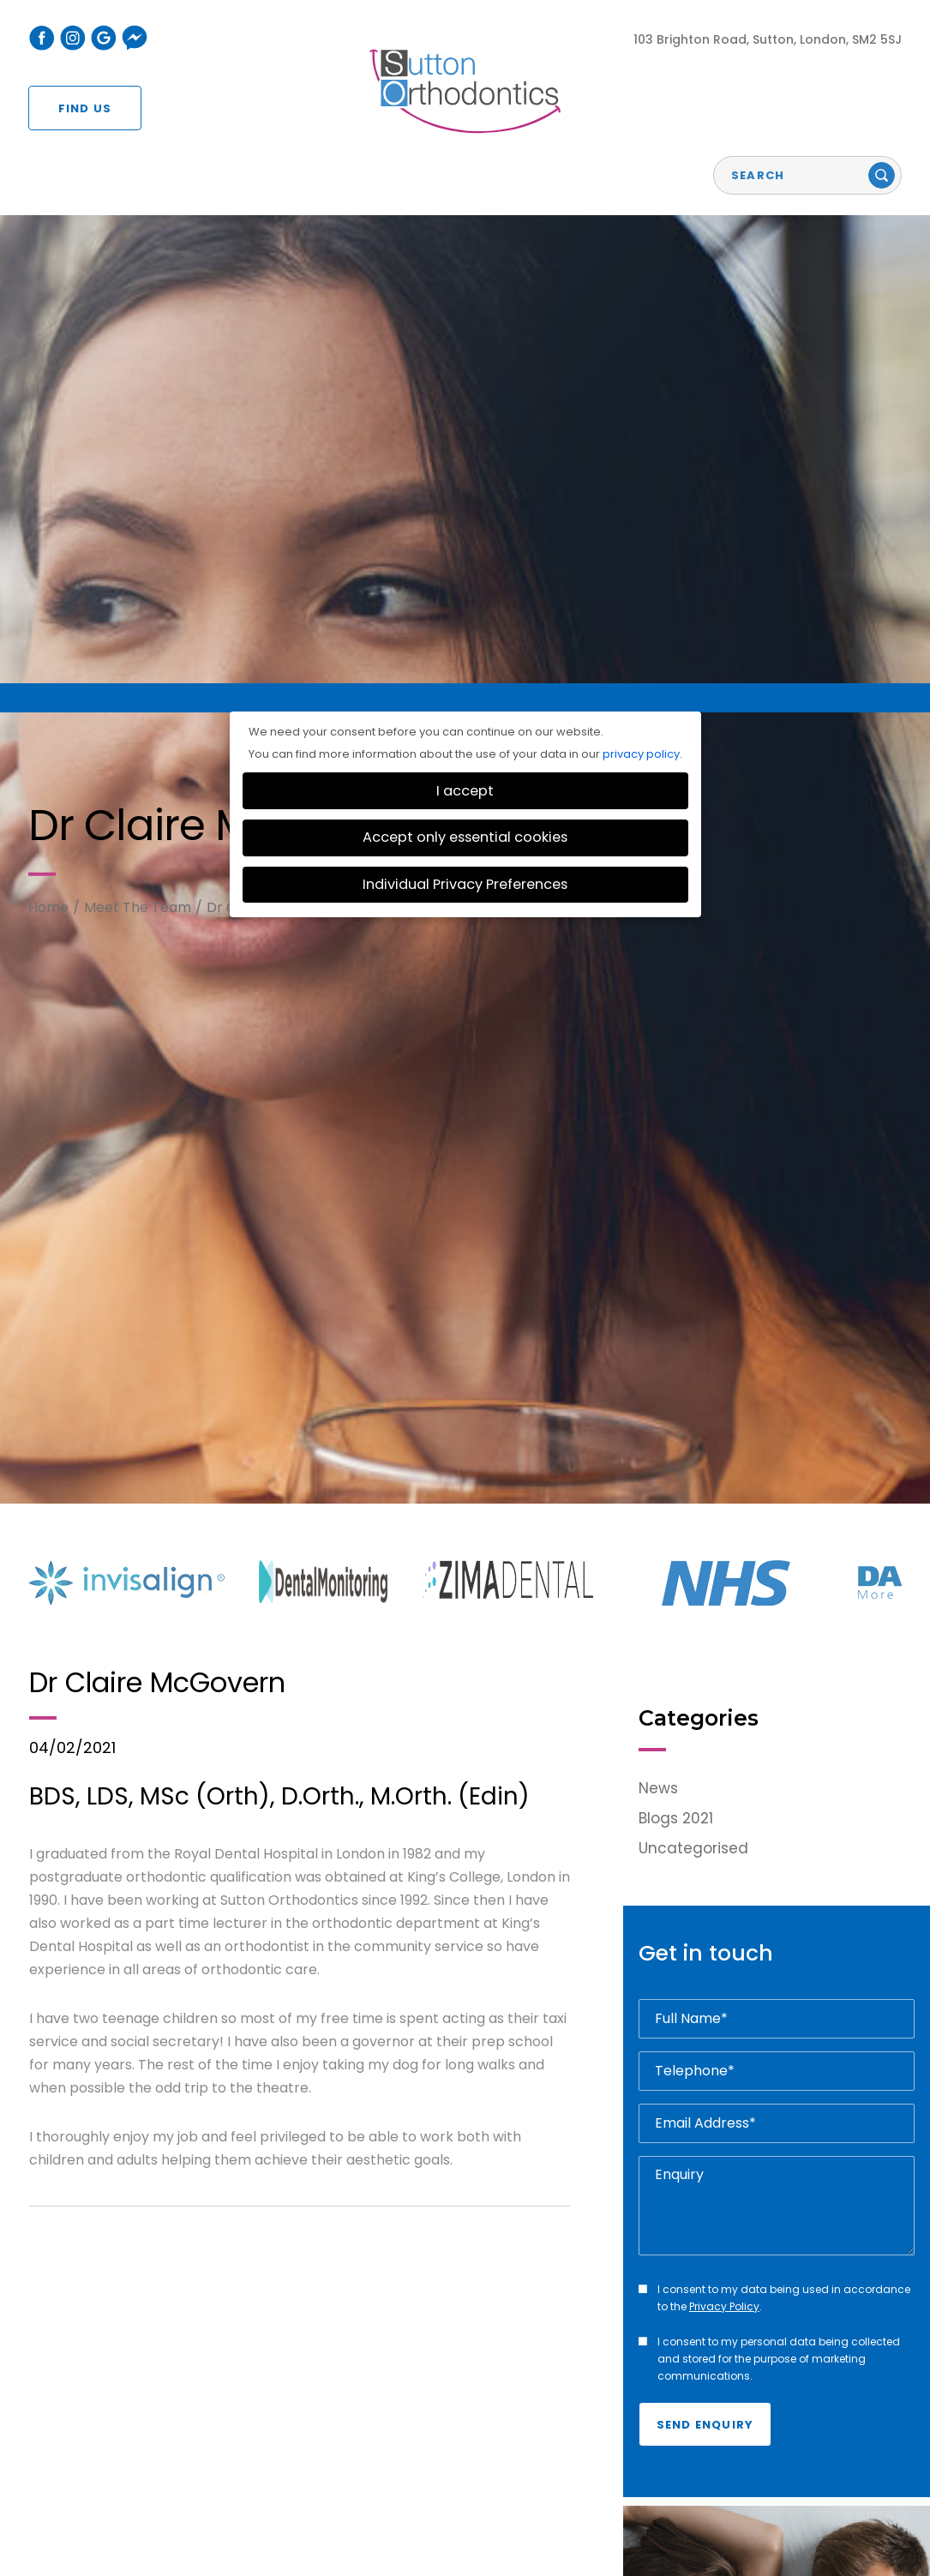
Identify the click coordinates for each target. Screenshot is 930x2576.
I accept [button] (465, 79)
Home (48, 195)
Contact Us (862, 2406)
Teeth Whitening (449, 2406)
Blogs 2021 (676, 1106)
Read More (702, 2298)
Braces (357, 2406)
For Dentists (764, 2406)
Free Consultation (166, 2406)
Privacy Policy (724, 1595)
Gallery (582, 2406)
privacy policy (641, 42)
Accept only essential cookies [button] (465, 125)
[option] (143, 871)
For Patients (664, 2406)
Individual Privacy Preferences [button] (465, 173)
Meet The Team (137, 195)
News (658, 1076)
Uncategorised (693, 1136)
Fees (532, 2406)
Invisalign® (282, 2406)
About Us (58, 2406)
